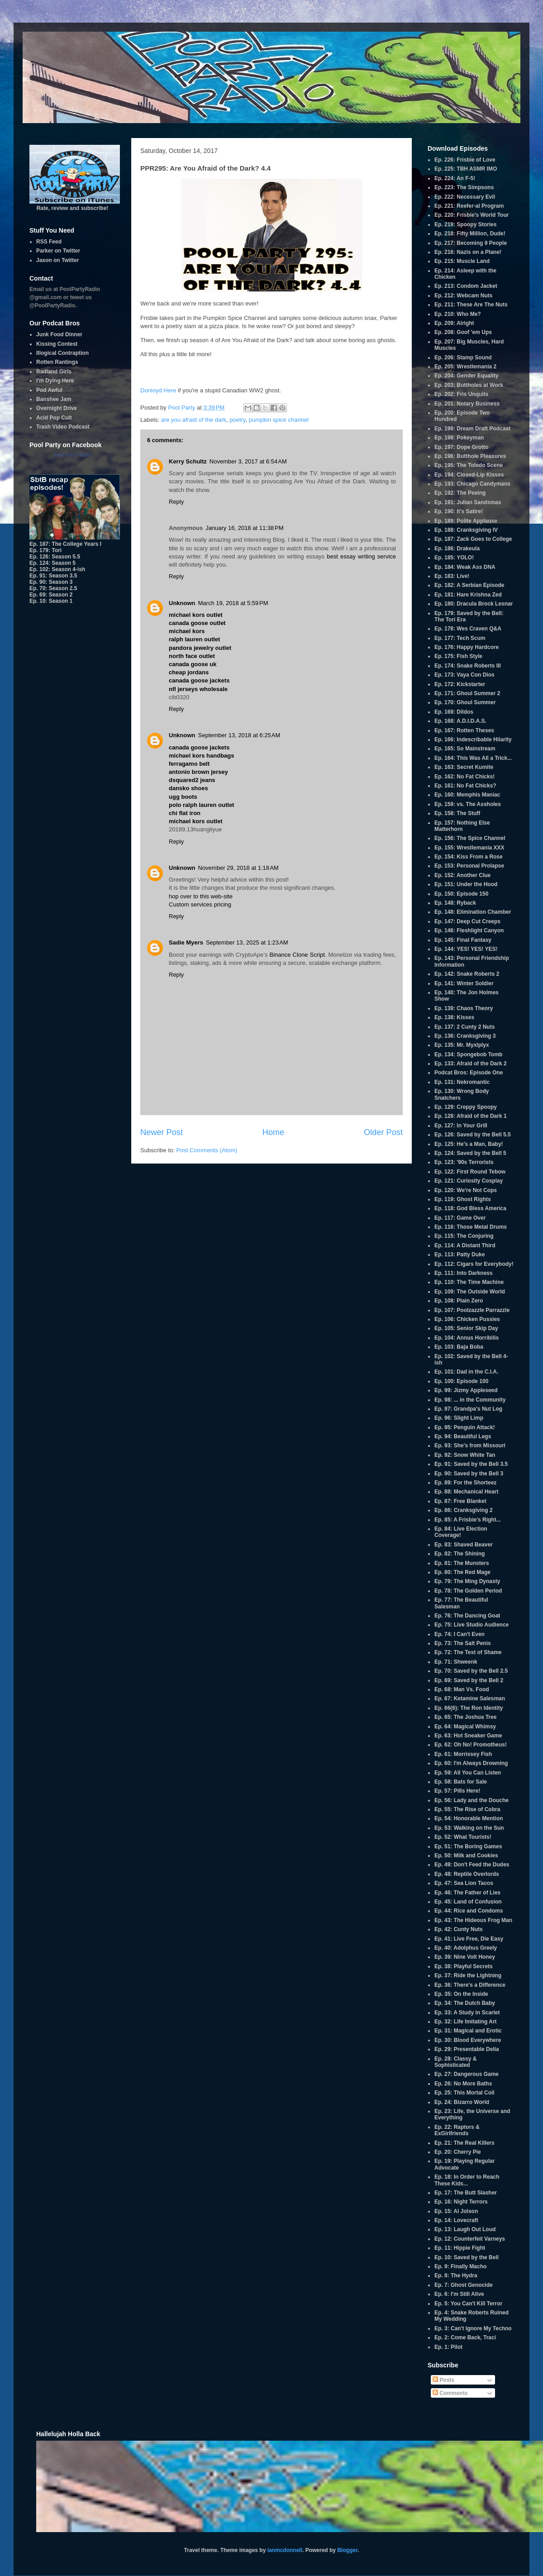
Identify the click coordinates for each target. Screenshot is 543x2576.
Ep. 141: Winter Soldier (464, 983)
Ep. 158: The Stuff (457, 813)
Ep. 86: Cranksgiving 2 (463, 1510)
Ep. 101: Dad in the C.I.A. (466, 1372)
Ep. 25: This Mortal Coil (464, 2092)
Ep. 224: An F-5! (454, 178)
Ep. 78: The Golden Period (468, 1591)
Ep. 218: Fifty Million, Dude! (469, 233)
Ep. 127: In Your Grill (460, 1125)
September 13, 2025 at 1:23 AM (247, 942)
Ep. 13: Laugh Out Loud (464, 2229)
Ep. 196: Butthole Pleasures (470, 456)
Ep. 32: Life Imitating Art (465, 2021)
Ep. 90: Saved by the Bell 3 (468, 1473)
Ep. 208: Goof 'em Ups (463, 332)
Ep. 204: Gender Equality (466, 375)
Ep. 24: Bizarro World (461, 2102)
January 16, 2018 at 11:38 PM (244, 528)
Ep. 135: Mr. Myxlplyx (461, 1045)
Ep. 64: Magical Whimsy (465, 1726)
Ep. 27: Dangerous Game (466, 2074)
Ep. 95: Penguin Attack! (464, 1427)
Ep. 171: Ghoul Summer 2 (467, 693)
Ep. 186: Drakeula (457, 548)
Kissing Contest (56, 344)
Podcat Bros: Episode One (468, 1072)
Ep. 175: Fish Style (458, 656)
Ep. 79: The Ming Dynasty (467, 1581)
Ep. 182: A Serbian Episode (469, 585)
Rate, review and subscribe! (74, 205)
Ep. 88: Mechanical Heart (466, 1491)
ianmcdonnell (284, 2550)
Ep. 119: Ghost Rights (462, 1199)
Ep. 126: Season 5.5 (54, 556)
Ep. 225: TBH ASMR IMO (465, 169)
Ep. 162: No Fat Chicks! (464, 776)
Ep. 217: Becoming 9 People (470, 243)
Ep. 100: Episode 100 (461, 1381)
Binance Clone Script (296, 954)
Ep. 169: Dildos (453, 712)
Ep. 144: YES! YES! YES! (465, 949)
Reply (176, 501)
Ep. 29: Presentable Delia (466, 2049)
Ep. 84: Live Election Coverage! (460, 1532)
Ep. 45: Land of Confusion (468, 1902)
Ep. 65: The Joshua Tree (465, 1717)
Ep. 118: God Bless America (470, 1208)
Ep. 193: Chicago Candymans (472, 484)
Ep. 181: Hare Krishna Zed (468, 595)
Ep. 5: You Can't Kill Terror (468, 2303)
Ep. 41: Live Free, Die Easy (468, 1939)
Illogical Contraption (62, 353)
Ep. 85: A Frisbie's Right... (467, 1520)
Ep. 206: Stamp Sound (463, 357)
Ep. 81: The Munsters (461, 1563)
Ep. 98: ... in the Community (469, 1400)
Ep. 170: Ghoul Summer (464, 702)
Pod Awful (49, 390)
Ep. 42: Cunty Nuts (458, 1929)
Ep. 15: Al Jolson (456, 2211)
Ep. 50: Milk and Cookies (466, 1855)
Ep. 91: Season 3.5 (53, 575)
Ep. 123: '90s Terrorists (464, 1162)
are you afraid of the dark (194, 419)
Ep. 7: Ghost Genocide (463, 2285)
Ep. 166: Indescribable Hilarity (473, 739)
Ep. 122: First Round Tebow (469, 1172)
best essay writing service (361, 556)
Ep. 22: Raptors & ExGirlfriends (457, 2130)
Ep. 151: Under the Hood (465, 884)
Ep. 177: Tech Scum (459, 638)
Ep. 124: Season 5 (52, 563)
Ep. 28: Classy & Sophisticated (455, 2062)
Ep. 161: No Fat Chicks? (465, 785)
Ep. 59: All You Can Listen (467, 1773)
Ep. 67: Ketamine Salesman (469, 1698)
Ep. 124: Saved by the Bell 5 (470, 1153)
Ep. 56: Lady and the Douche (471, 1800)
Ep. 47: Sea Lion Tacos (463, 1883)
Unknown (182, 603)
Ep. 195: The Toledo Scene (468, 465)
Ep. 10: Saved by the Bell (466, 2257)
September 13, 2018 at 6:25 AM (239, 735)
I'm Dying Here (55, 380)
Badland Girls (53, 371)
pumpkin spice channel (279, 419)
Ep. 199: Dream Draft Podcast (472, 428)
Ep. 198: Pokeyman (459, 437)
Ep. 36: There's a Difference (469, 1985)
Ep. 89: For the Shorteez (465, 1482)
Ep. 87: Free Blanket (460, 1501)
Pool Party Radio (72, 455)
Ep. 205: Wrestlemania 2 (465, 366)
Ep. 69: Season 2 (50, 595)
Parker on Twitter (58, 251)
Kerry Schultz (188, 461)
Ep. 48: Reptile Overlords (466, 1874)
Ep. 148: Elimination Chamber (472, 912)
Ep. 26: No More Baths (463, 2083)
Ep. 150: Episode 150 (461, 894)
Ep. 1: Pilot (448, 2347)
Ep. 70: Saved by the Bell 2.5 (471, 1671)
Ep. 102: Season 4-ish (57, 569)
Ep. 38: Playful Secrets (463, 1966)
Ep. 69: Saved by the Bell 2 (468, 1680)
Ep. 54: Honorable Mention (468, 1818)
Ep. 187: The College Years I (65, 544)
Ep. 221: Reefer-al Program (469, 206)
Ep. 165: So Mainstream (464, 748)
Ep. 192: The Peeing (460, 493)
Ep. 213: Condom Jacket (465, 286)
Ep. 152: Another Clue (462, 875)
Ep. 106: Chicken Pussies (467, 1319)
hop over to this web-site (201, 896)
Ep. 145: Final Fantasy (462, 940)
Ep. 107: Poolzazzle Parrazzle (472, 1310)
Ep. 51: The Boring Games (468, 1846)
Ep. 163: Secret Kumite (463, 767)
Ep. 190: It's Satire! (458, 511)
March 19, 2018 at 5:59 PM (233, 603)
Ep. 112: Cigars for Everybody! (474, 1264)
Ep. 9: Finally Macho (460, 2266)
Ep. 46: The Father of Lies (467, 1892)
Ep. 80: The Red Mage (462, 1572)
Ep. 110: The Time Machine (469, 1282)
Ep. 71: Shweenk (455, 1662)
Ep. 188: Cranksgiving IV (466, 530)
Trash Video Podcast (63, 427)
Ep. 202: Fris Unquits (461, 394)
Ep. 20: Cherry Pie (457, 2152)
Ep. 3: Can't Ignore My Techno (473, 2328)
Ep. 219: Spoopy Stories (465, 224)
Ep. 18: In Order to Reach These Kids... (466, 2180)
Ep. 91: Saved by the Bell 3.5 (471, 1464)
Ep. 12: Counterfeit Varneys (469, 2239)
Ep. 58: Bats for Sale (460, 1782)
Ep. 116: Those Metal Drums (470, 1227)
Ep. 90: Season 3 (50, 582)
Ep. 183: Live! (451, 576)
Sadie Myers (186, 942)
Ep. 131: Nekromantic (462, 1082)
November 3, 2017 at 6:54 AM (248, 461)
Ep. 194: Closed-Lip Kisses (469, 475)
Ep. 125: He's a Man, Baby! (468, 1144)
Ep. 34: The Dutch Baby (464, 2003)
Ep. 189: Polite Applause (465, 521)
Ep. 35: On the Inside (461, 1994)
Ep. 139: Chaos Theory (463, 1008)
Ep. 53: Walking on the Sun (469, 1828)
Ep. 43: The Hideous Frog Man (473, 1920)
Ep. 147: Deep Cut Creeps (467, 921)
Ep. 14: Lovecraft (456, 2220)
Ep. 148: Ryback (455, 903)
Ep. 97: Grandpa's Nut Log (468, 1409)
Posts (443, 2380)
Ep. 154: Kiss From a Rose (468, 857)
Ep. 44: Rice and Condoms (468, 1911)
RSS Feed (49, 242)
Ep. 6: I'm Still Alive (459, 2294)
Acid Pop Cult (54, 418)
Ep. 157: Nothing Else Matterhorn (462, 826)
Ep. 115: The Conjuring (464, 1236)
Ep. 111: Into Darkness (463, 1273)
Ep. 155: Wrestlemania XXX (469, 847)
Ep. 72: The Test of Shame (467, 1652)
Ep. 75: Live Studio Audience (471, 1625)
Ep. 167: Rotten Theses (464, 730)
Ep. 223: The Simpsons (464, 187)
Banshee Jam (53, 399)
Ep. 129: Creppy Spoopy (465, 1107)
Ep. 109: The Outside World (469, 1291)
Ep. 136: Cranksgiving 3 (464, 1036)
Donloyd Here (158, 390)
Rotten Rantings (57, 362)
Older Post (383, 1132)
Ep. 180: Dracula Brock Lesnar (473, 604)
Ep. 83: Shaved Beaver (463, 1544)
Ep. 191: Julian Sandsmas (467, 502)
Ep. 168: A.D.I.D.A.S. (460, 721)
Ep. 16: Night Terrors (461, 2202)
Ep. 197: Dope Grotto (461, 447)
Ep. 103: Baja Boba (458, 1347)
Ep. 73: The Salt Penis (462, 1643)
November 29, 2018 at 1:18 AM (238, 867)
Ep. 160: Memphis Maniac (467, 795)
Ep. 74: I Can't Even (459, 1634)
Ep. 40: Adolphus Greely (465, 1948)
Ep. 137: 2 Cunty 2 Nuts (464, 1027)
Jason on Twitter (57, 260)
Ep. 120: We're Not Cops (465, 1190)
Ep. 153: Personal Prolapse (469, 866)
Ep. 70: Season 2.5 (53, 588)
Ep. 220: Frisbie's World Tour (471, 215)
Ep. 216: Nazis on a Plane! (467, 252)
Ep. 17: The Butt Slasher (465, 2193)
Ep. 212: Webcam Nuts (463, 295)
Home (273, 1132)
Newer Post (161, 1132)
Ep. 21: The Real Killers (464, 2143)
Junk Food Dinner (59, 334)
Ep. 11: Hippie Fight (459, 2248)
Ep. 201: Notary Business (467, 404)
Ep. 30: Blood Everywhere (467, 2040)
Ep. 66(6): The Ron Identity (468, 1708)
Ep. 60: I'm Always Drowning (471, 1763)
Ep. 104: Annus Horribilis (466, 1338)
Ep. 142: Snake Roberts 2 (466, 974)
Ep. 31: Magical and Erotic (468, 2030)
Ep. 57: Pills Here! (457, 1791)
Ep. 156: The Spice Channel (469, 838)
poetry (237, 419)
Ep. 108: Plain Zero (458, 1301)
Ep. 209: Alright (454, 323)
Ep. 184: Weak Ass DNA (464, 567)
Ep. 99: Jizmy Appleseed (466, 1390)
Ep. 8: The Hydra (455, 2275)
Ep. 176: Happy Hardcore (466, 647)
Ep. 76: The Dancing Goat (467, 1615)
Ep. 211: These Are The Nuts (471, 304)
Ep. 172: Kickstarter (459, 684)
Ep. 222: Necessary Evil (464, 197)
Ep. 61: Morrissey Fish (463, 1754)
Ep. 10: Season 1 (50, 601)
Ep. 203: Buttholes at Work (468, 385)
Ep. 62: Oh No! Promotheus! (470, 1744)
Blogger (347, 2550)
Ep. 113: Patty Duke (459, 1254)
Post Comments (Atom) (207, 1150)
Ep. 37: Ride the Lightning (467, 1975)
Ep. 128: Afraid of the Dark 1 (470, 1116)
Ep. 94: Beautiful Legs (462, 1436)
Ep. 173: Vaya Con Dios (464, 675)
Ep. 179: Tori (45, 550)
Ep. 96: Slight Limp (458, 1418)
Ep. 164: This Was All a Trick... (473, 758)
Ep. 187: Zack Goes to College (473, 539)
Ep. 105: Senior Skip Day (466, 1328)
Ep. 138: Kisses (454, 1017)
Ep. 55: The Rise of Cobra (467, 1809)
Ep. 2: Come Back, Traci (465, 2337)
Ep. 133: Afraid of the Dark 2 (470, 1063)
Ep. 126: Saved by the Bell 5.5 (472, 1134)
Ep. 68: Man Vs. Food (461, 1689)
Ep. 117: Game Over (460, 1218)
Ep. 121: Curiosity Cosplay (468, 1181)
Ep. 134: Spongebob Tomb (468, 1054)
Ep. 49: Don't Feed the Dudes (472, 1864)
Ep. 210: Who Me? (457, 314)
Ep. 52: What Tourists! (462, 1837)
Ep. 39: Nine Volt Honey (464, 1957)
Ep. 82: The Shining (459, 1553)
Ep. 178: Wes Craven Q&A (467, 628)
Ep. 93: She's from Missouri (469, 1445)
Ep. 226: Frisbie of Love (464, 160)
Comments (450, 2393)
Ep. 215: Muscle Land (462, 261)
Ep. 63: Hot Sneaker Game (468, 1735)
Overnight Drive (56, 408)
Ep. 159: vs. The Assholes (467, 804)
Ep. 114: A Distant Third (464, 1245)
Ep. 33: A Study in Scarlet (467, 2012)
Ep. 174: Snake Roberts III (467, 666)
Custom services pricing (200, 904)
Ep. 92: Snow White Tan (464, 1455)
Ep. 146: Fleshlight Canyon (469, 930)
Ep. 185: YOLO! (454, 557)
